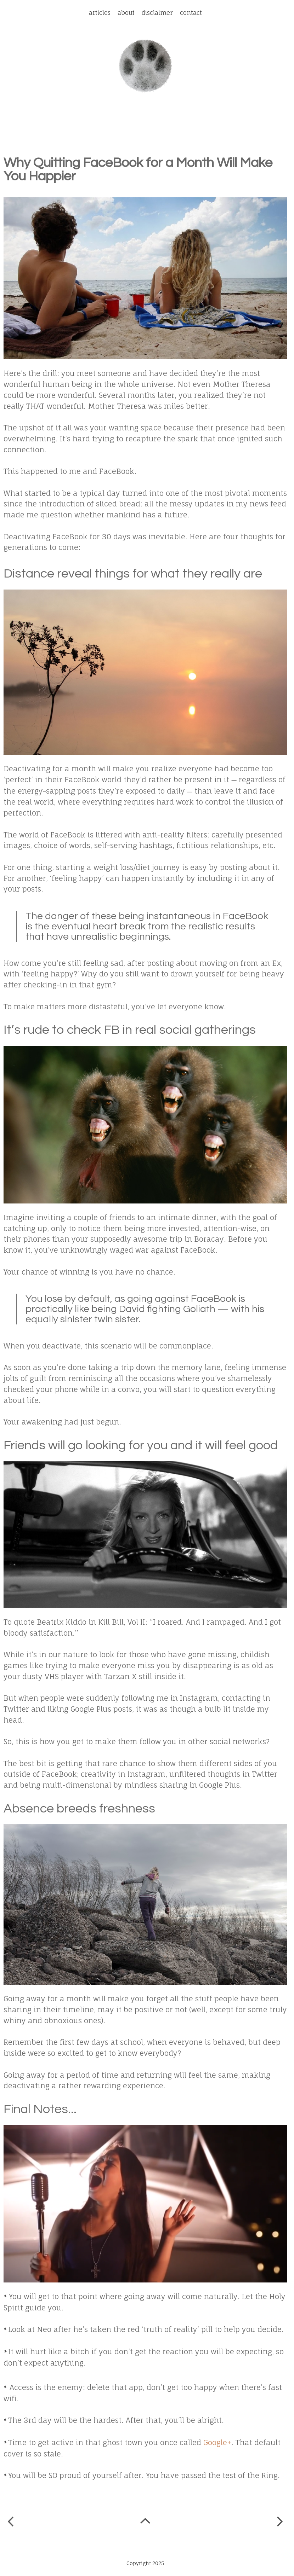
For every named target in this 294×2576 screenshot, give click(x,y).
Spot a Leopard (145, 66)
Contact (191, 12)
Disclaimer (157, 12)
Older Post (279, 2523)
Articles (100, 12)
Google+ (217, 2442)
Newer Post (11, 2521)
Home (146, 2523)
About (126, 12)
